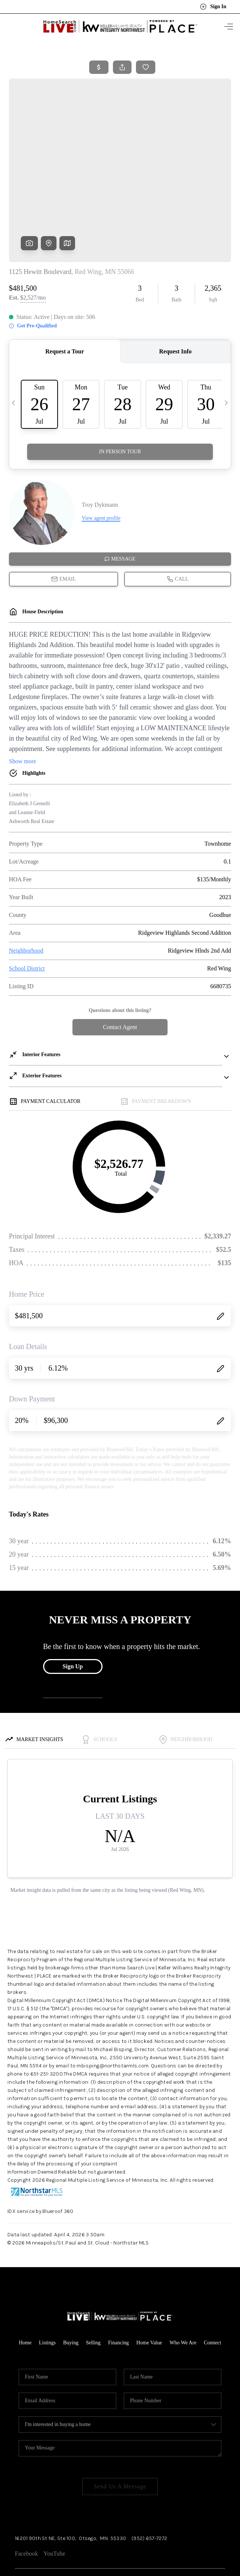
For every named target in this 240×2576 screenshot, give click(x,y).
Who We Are (182, 2286)
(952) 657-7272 (149, 2481)
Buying (70, 2286)
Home (25, 2286)
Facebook (26, 2497)
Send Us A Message (120, 2429)
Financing (118, 2286)
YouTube (54, 2497)
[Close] (223, 2509)
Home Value (149, 2286)
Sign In (213, 6)
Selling (93, 2286)
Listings (47, 2286)
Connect (212, 2286)
